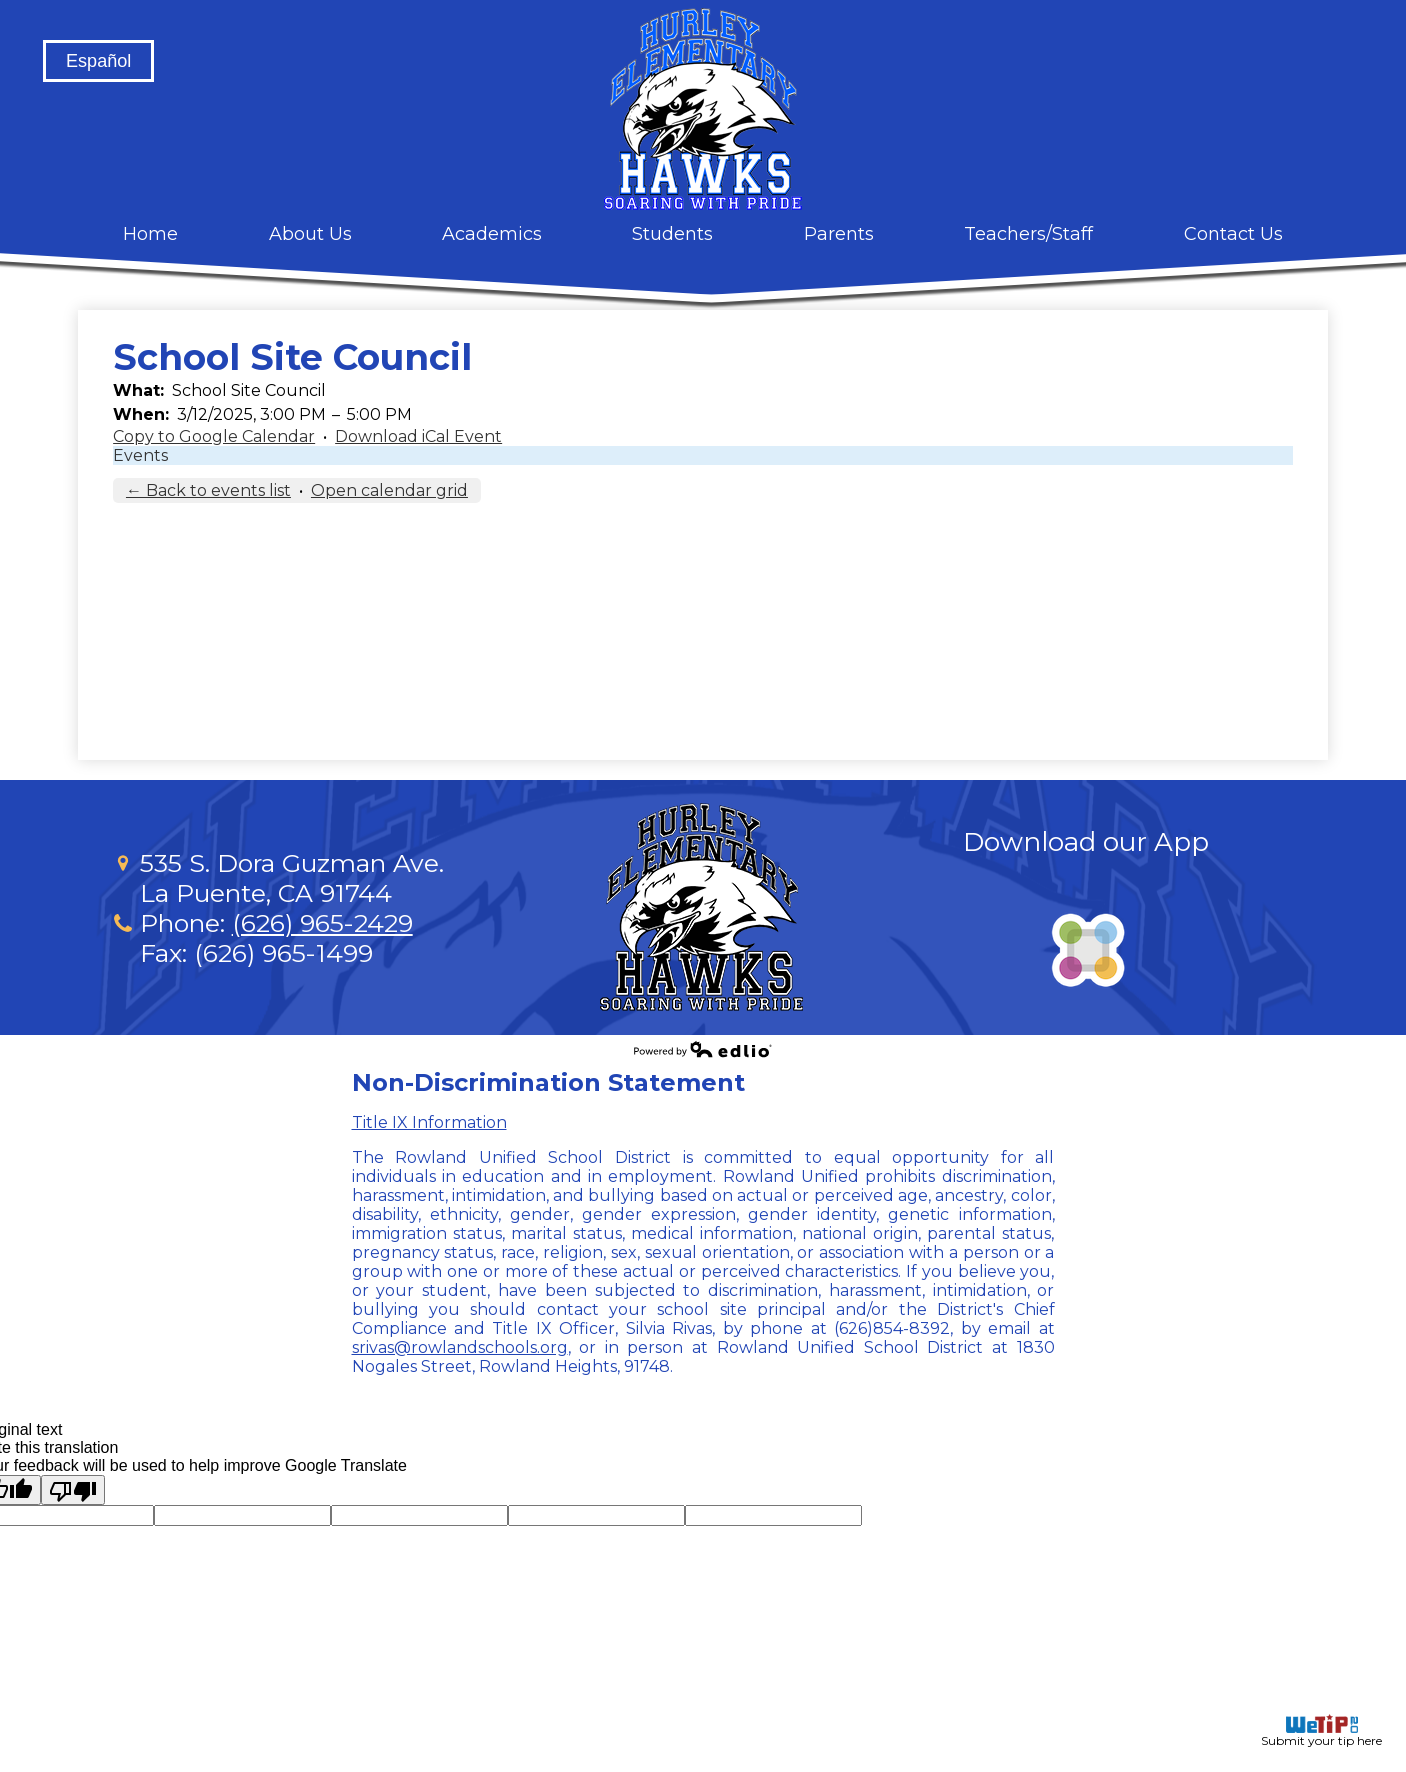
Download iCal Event (418, 436)
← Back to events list (208, 490)
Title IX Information (429, 1122)
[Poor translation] (73, 1490)
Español (98, 61)
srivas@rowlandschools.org (460, 1347)
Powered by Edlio (703, 1049)
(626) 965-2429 (322, 923)
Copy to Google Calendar (214, 436)
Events (140, 455)
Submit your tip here (1321, 1731)
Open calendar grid (389, 490)
